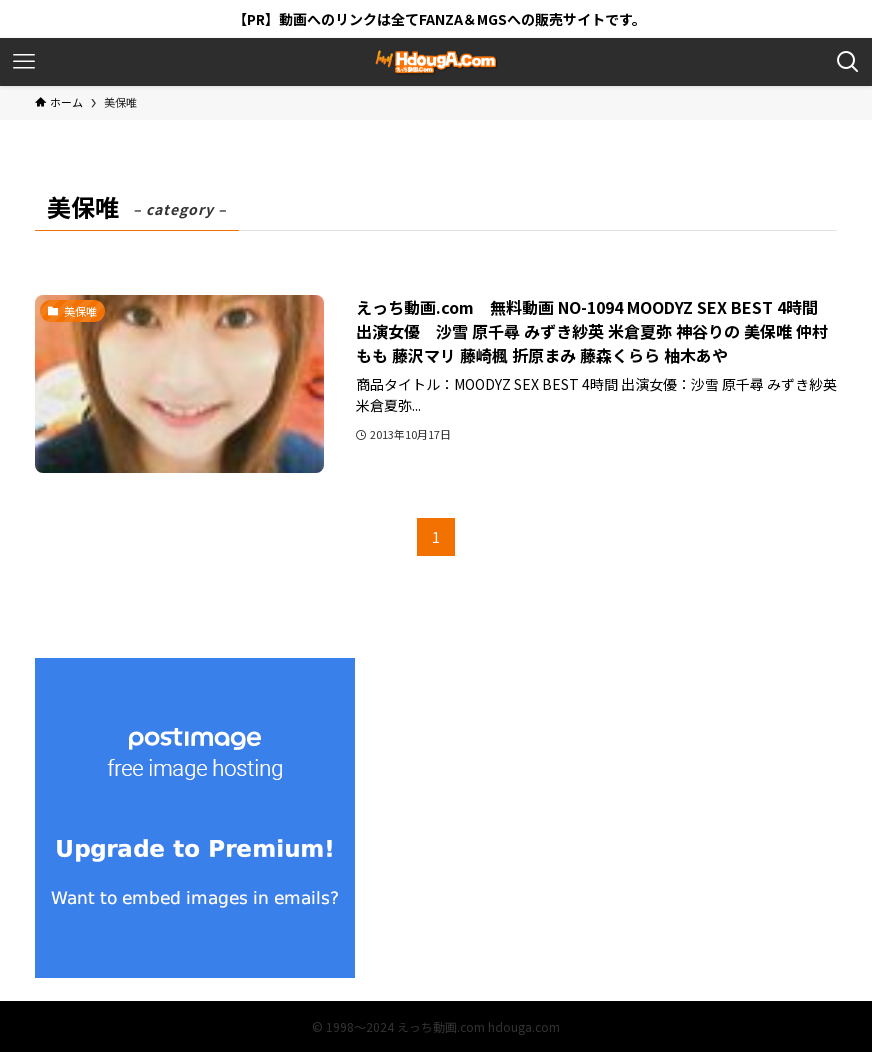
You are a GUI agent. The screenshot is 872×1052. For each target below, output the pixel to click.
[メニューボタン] (24, 62)
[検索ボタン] (848, 62)
